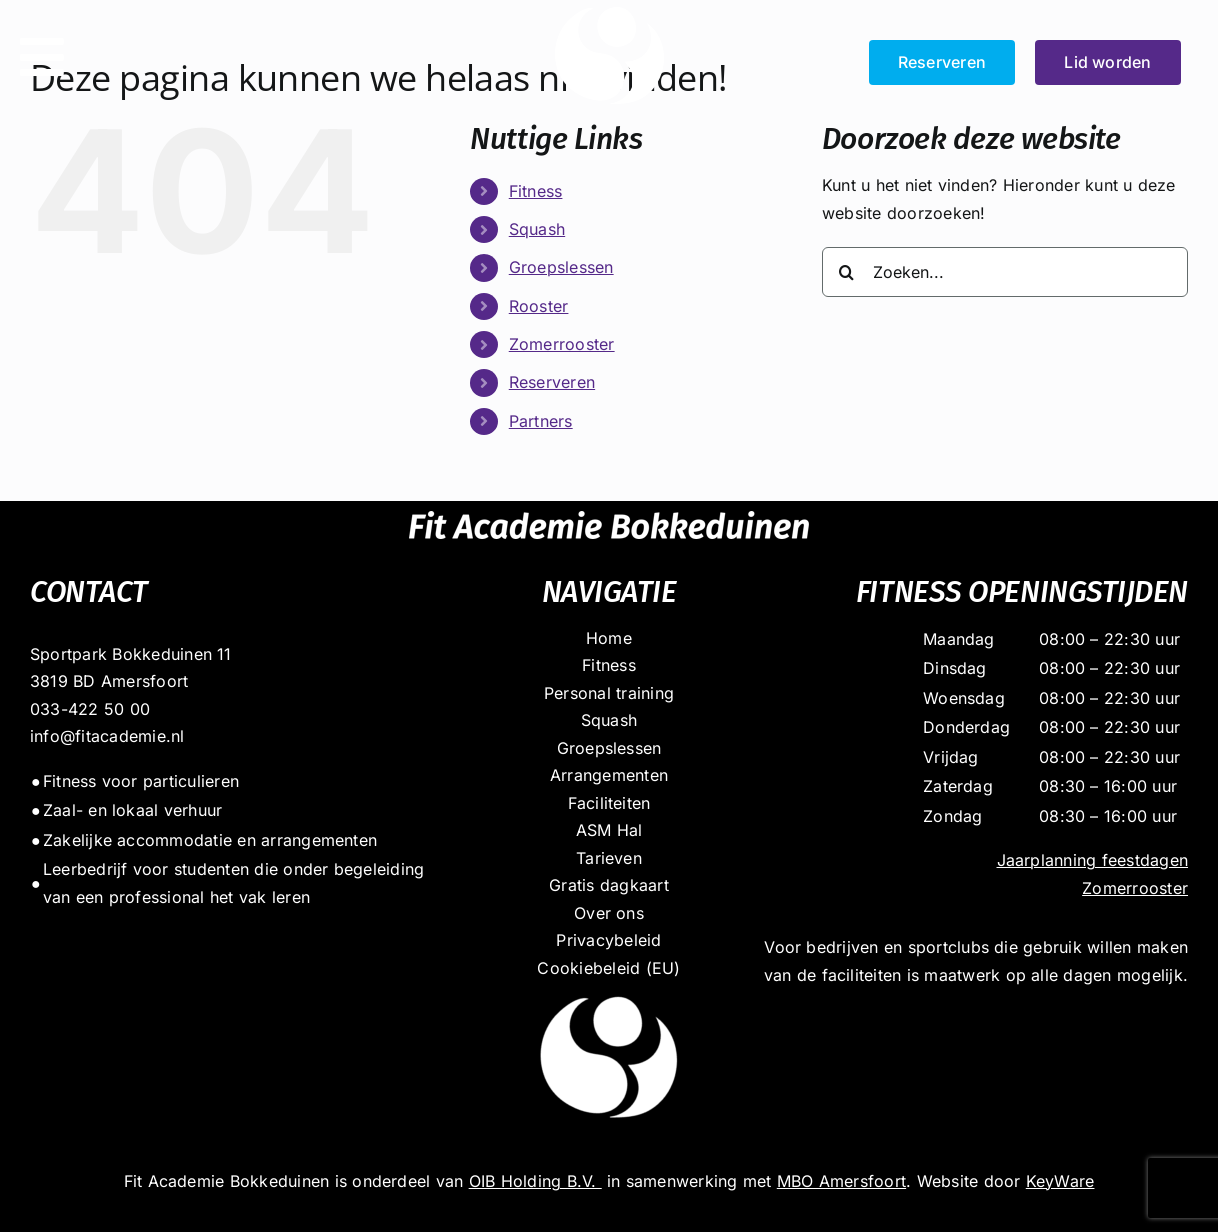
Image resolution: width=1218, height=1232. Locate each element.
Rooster (539, 306)
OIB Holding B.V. (535, 1181)
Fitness (536, 191)
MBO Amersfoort (841, 1181)
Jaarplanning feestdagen (1093, 860)
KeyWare (1060, 1181)
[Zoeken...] (1005, 272)
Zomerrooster (562, 344)
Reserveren (552, 382)
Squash (537, 229)
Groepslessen (561, 267)
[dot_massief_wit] (609, 990)
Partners (541, 421)
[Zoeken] (847, 272)
